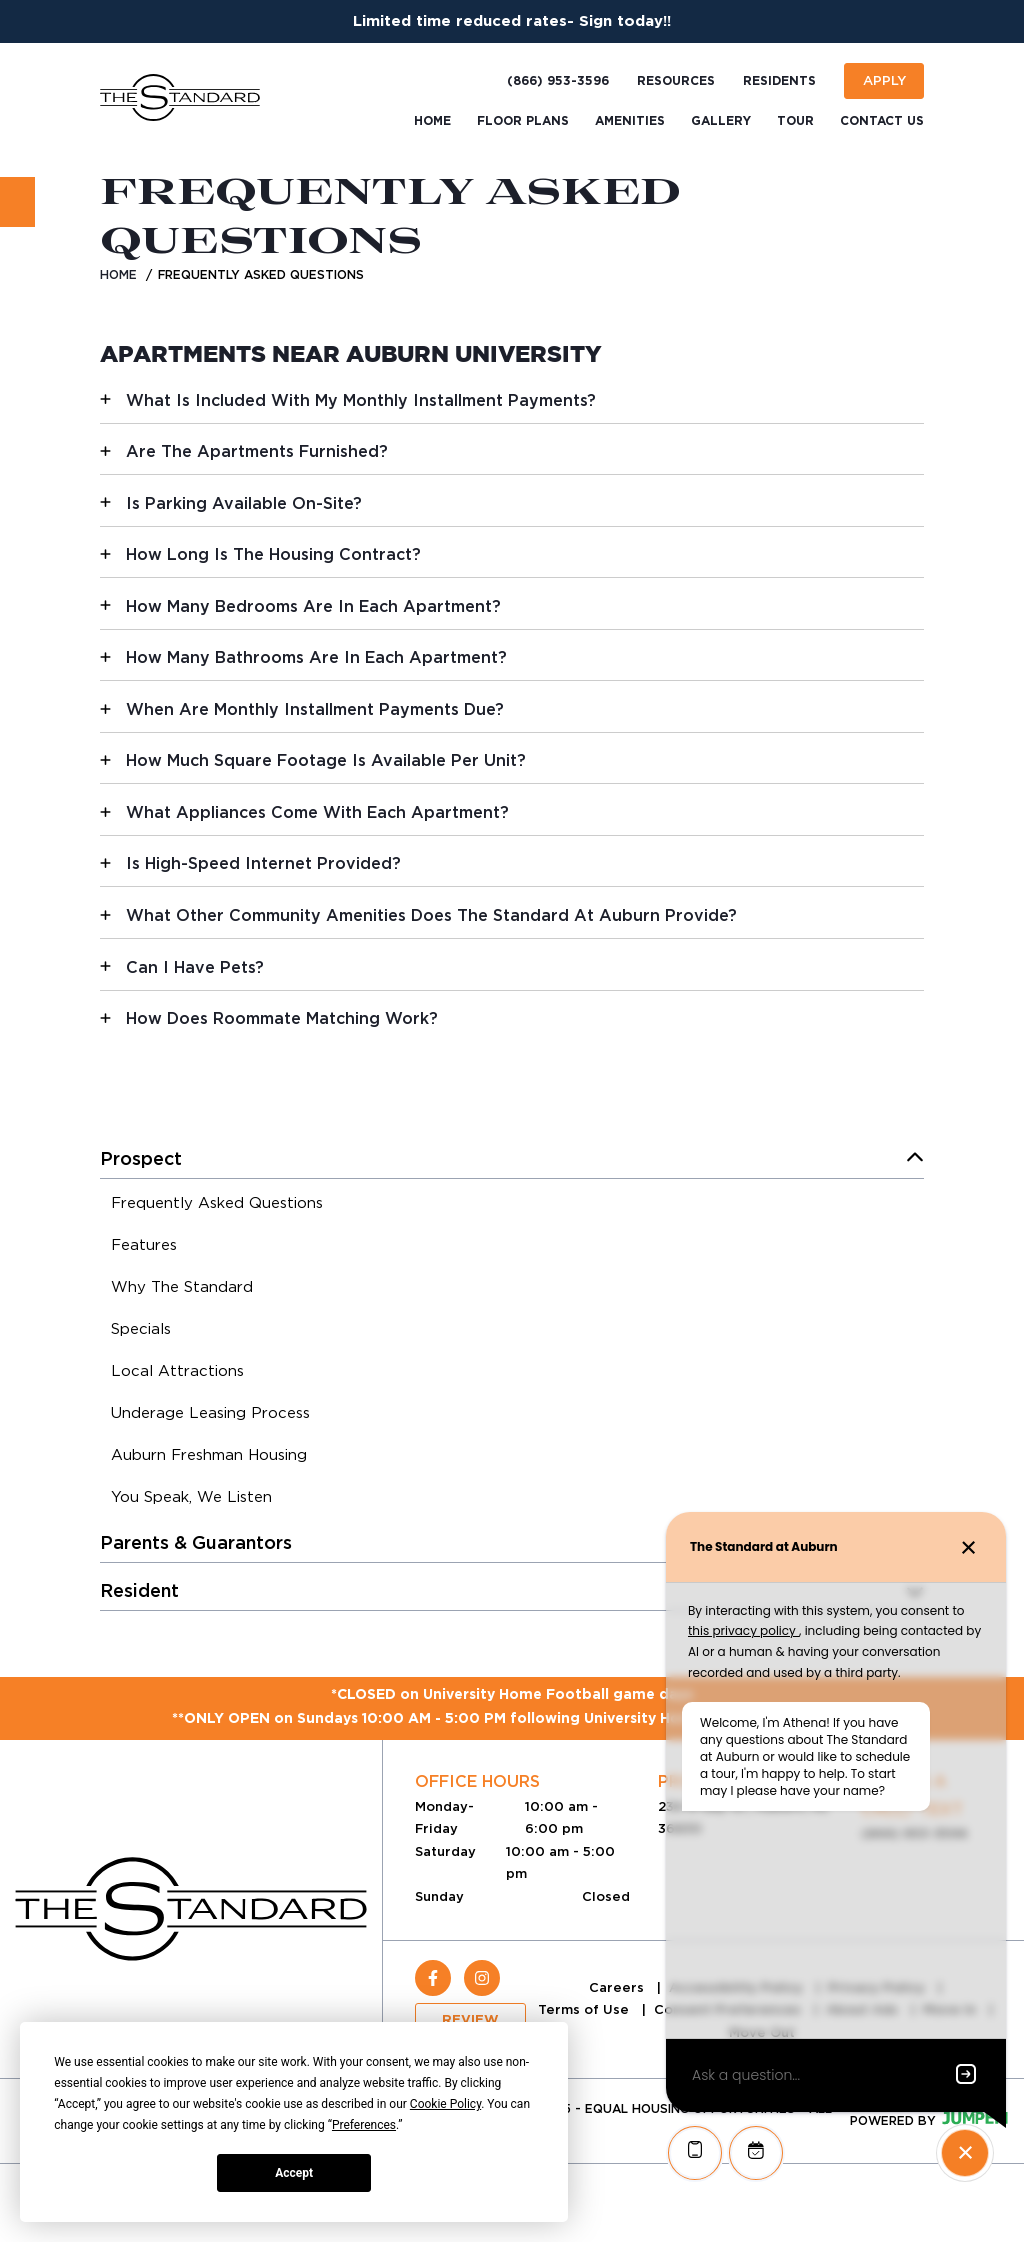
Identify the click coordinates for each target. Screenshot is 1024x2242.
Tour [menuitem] (795, 121)
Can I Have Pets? (195, 967)
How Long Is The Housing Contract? (273, 554)
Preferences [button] (364, 2125)
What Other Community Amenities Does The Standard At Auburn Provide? (431, 915)
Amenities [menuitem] (630, 121)
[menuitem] (217, 1206)
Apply (884, 80)
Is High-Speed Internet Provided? (263, 863)
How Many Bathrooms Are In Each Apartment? (316, 657)
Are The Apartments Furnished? (257, 451)
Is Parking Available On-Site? (244, 503)
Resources (676, 81)
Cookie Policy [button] (445, 2104)
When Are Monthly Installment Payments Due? (315, 709)
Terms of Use (585, 2009)
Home (118, 274)
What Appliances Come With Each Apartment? (317, 812)
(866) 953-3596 (558, 81)
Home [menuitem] (432, 121)
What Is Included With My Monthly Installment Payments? (361, 400)
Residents (779, 81)
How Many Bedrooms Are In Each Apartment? (313, 606)
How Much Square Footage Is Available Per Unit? (326, 760)
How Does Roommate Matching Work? (282, 1018)
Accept (294, 2173)
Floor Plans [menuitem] (523, 121)
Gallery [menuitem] (721, 121)
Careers (618, 1987)
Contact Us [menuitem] (882, 121)
